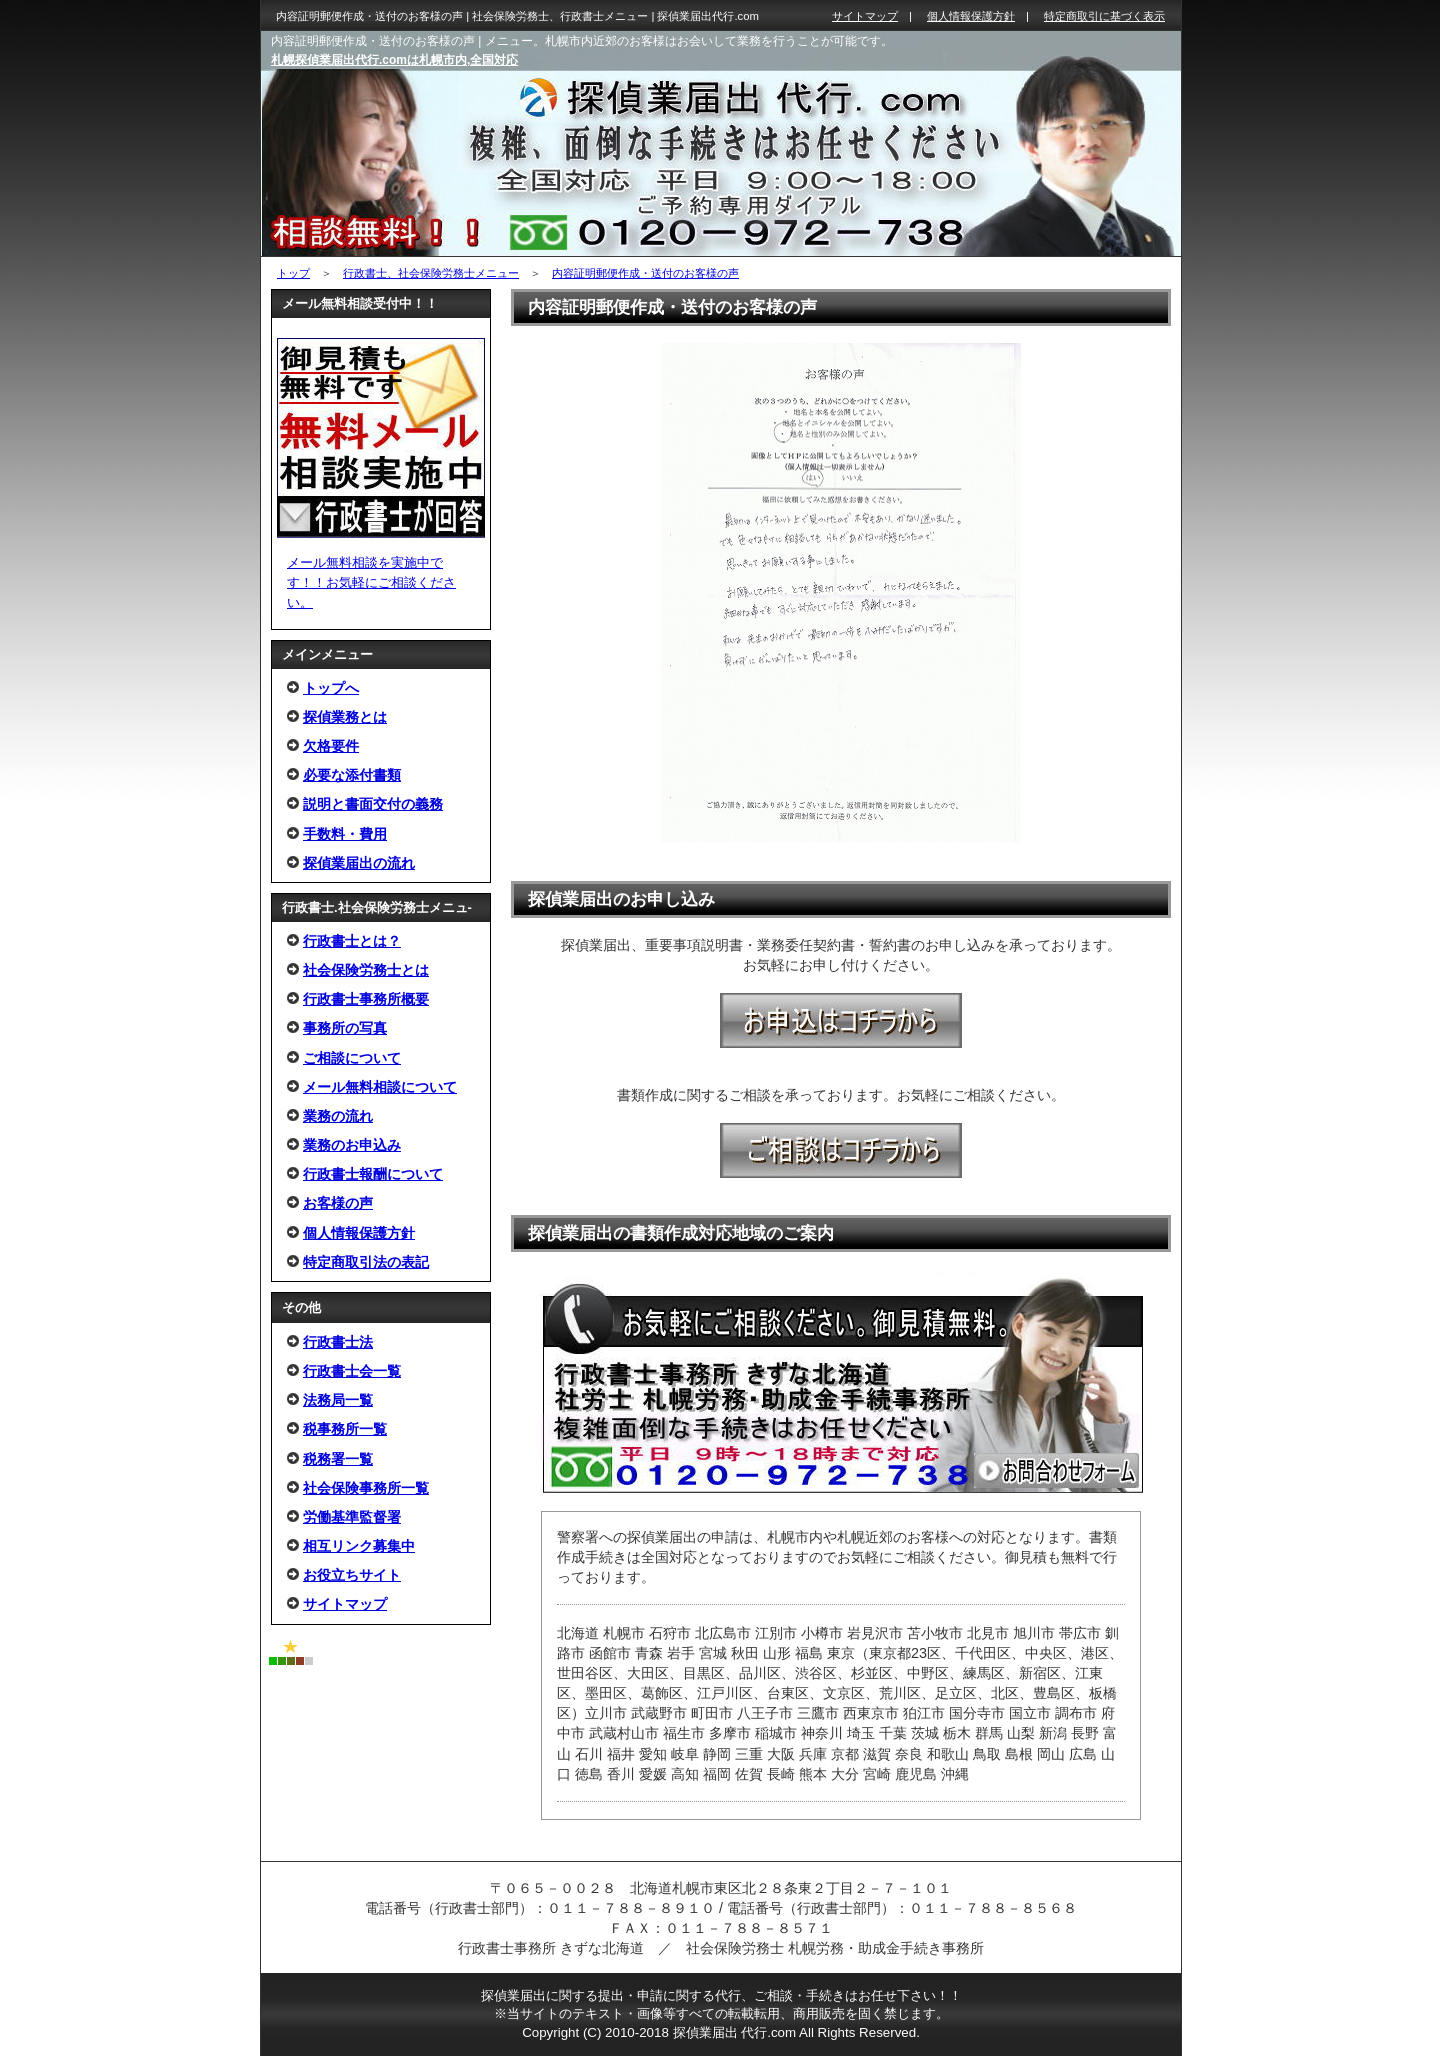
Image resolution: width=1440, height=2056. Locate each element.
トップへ (331, 688)
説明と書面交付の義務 (373, 804)
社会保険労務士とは (366, 970)
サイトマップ (345, 1604)
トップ (293, 273)
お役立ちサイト (352, 1575)
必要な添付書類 (352, 775)
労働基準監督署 (352, 1517)
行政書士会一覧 (352, 1371)
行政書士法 (338, 1342)
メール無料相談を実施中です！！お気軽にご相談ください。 (371, 582)
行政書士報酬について (373, 1174)
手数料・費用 (345, 834)
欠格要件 (331, 746)
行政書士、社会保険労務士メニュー (431, 273)
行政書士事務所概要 (366, 999)
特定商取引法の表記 (366, 1262)
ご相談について (352, 1058)
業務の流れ (338, 1116)
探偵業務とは (345, 717)
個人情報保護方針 (359, 1233)
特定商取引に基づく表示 (1104, 16)
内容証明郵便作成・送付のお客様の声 (645, 273)
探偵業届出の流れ (359, 863)
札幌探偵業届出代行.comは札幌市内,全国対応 (394, 60)
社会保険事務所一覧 (366, 1488)
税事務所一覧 (345, 1429)
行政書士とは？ (352, 941)
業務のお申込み (352, 1145)
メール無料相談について (380, 1087)
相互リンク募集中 (359, 1546)
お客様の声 (338, 1203)
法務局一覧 (338, 1400)
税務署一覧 (338, 1459)
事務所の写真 (345, 1028)
